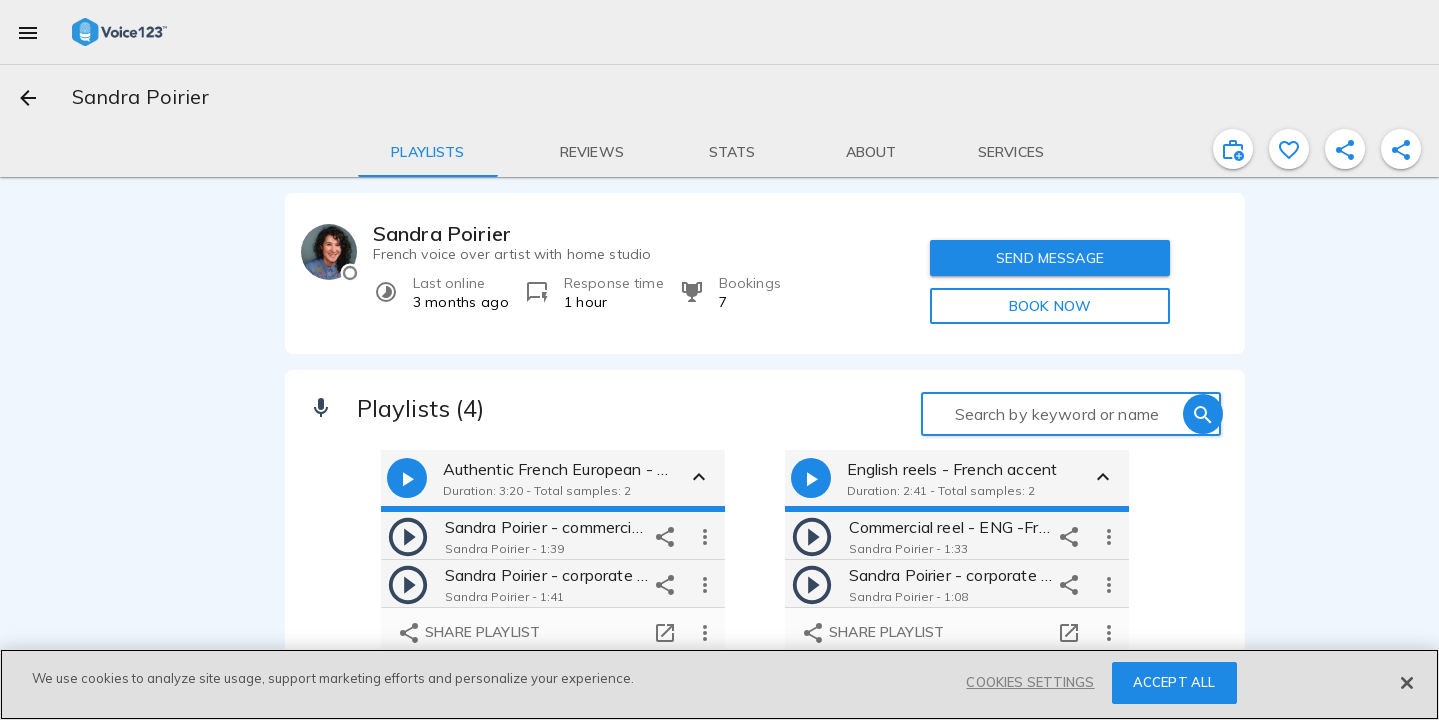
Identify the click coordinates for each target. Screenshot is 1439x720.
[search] (1203, 414)
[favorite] (1289, 149)
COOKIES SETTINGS (1030, 682)
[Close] (1407, 683)
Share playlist (468, 633)
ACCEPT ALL (1174, 682)
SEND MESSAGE (1050, 258)
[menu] (28, 32)
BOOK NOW (1050, 306)
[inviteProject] (1233, 149)
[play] (408, 536)
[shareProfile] (1345, 149)
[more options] (705, 536)
